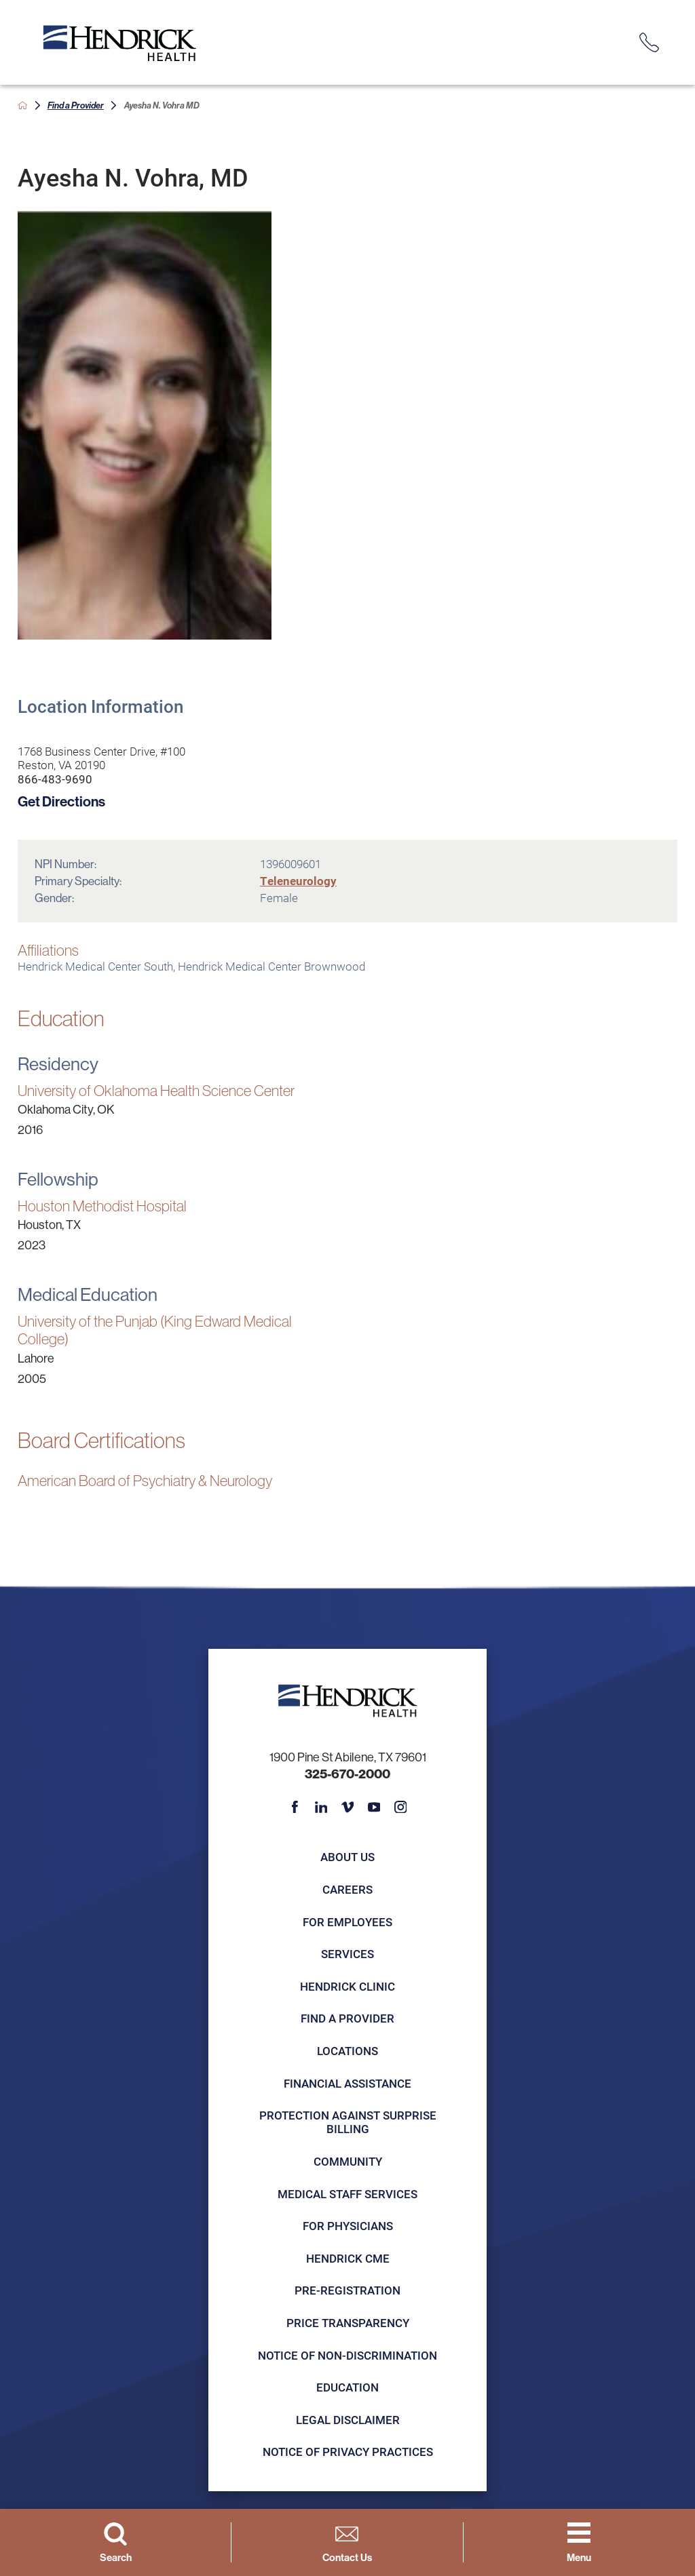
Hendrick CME (348, 2258)
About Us (347, 1857)
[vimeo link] (347, 1807)
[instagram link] (400, 1807)
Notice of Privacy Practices (348, 2451)
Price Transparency (347, 2322)
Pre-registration (347, 2290)
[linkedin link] (321, 1807)
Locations (347, 2050)
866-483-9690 (55, 779)
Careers (347, 1889)
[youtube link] (374, 1807)
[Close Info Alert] (674, 12)
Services (347, 1954)
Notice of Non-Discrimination (347, 2355)
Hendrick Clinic (347, 1986)
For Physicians (348, 2225)
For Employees (347, 1922)
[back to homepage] (23, 105)
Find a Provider (76, 105)
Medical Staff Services (347, 2194)
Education (347, 2387)
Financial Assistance (347, 2083)
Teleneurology (298, 881)
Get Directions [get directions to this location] (61, 801)
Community (348, 2161)
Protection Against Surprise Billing (347, 2121)
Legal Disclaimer (348, 2419)
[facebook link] (294, 1807)
